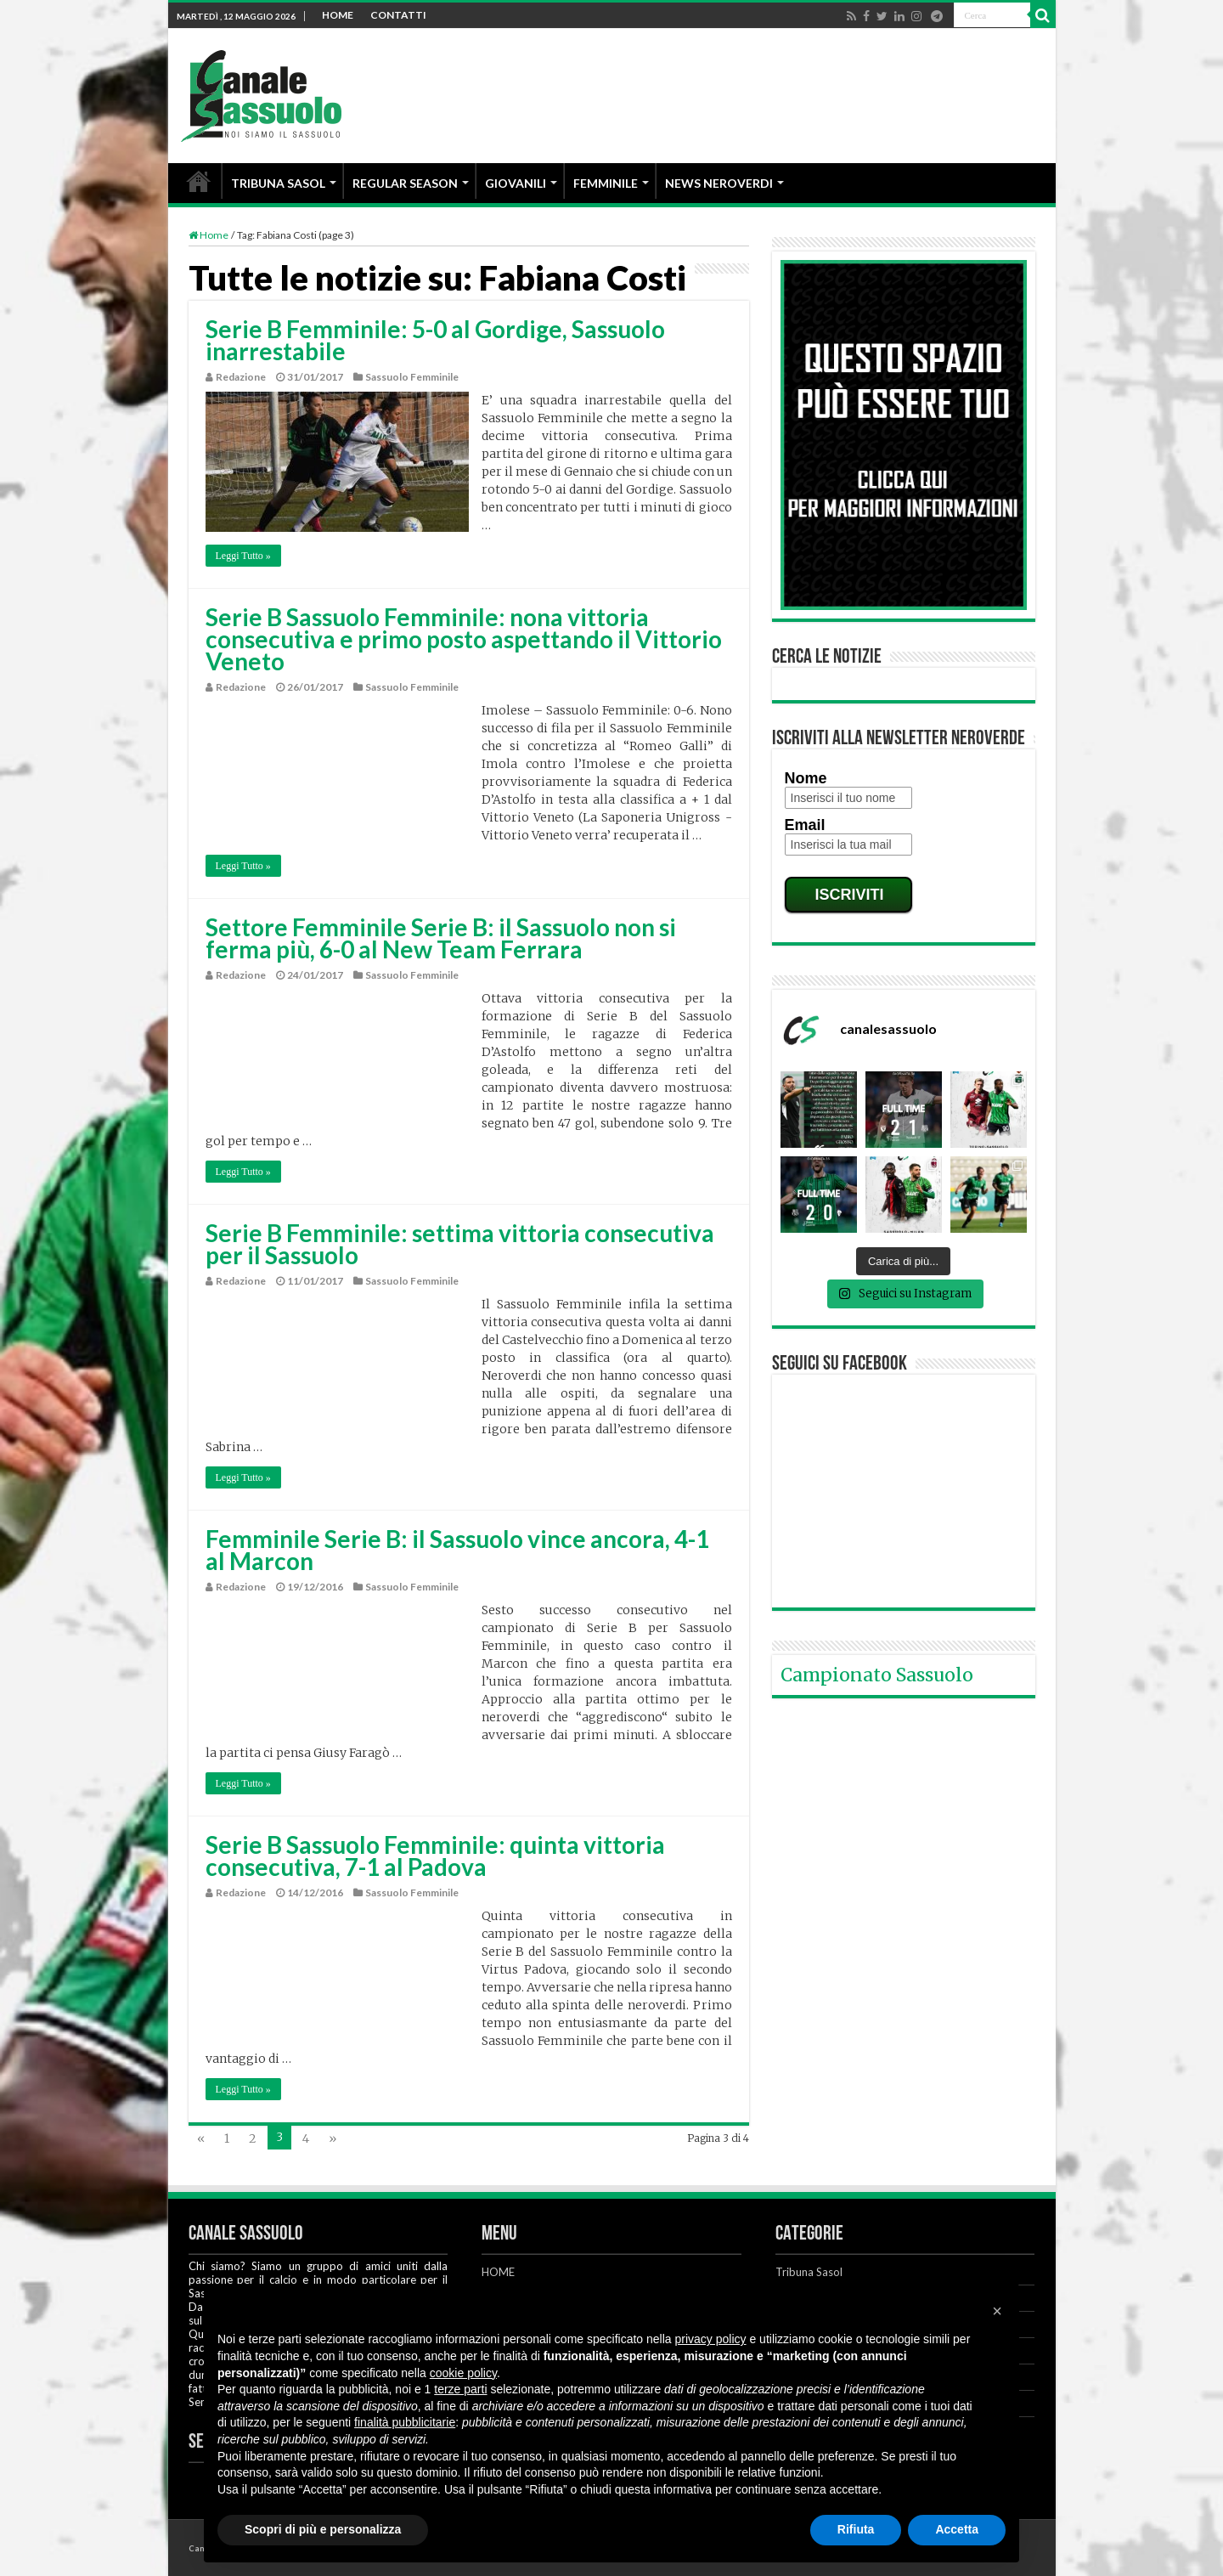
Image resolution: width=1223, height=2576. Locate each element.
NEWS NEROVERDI (719, 183)
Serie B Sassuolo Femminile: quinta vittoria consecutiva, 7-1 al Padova (435, 1855)
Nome (806, 778)
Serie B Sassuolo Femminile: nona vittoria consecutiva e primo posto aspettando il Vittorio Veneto (464, 638)
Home (208, 235)
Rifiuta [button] (856, 2529)
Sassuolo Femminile (412, 376)
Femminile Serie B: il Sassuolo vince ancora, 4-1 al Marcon (457, 1549)
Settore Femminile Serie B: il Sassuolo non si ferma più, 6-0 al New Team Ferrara (441, 937)
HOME (337, 14)
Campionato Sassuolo (877, 1675)
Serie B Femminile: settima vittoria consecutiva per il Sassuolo (460, 1243)
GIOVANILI (515, 183)
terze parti (460, 2389)
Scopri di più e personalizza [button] (323, 2529)
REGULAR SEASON (405, 183)
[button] (997, 2311)
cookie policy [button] (463, 2373)
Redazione (241, 376)
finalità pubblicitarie (404, 2422)
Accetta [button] (956, 2529)
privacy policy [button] (711, 2339)
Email (805, 825)
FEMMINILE (605, 183)
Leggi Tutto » (243, 556)
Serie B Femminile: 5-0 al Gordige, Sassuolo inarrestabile (435, 339)
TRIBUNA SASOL (278, 183)
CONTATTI (398, 14)
